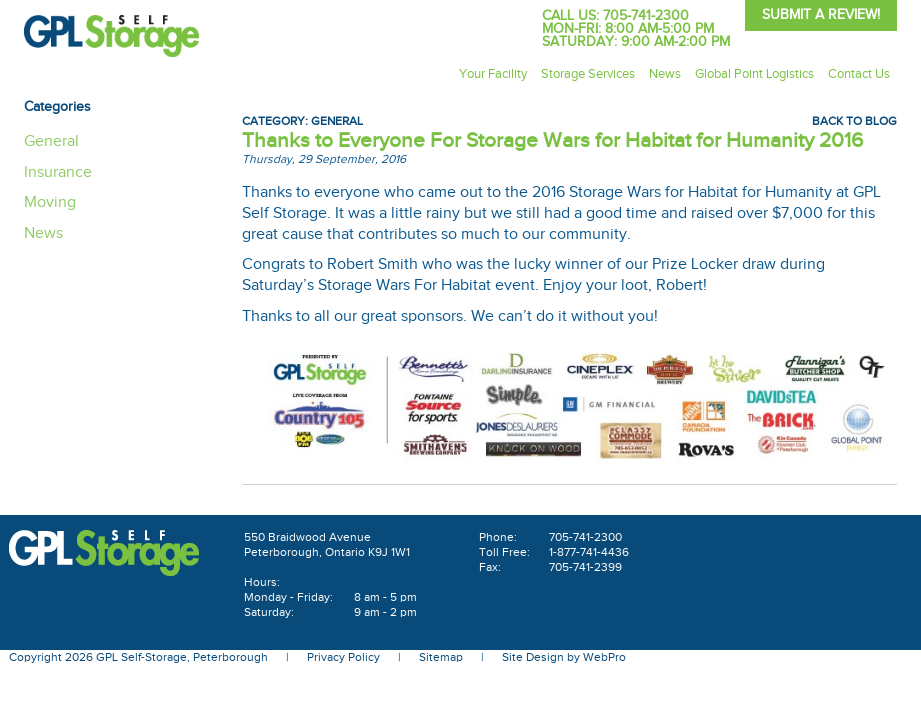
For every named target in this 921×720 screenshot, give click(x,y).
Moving (50, 202)
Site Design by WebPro (564, 657)
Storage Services (588, 74)
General (337, 121)
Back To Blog (854, 121)
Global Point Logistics (754, 74)
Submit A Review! (821, 15)
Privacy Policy (343, 657)
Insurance (58, 172)
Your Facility (493, 74)
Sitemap (441, 657)
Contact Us (859, 74)
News (665, 74)
